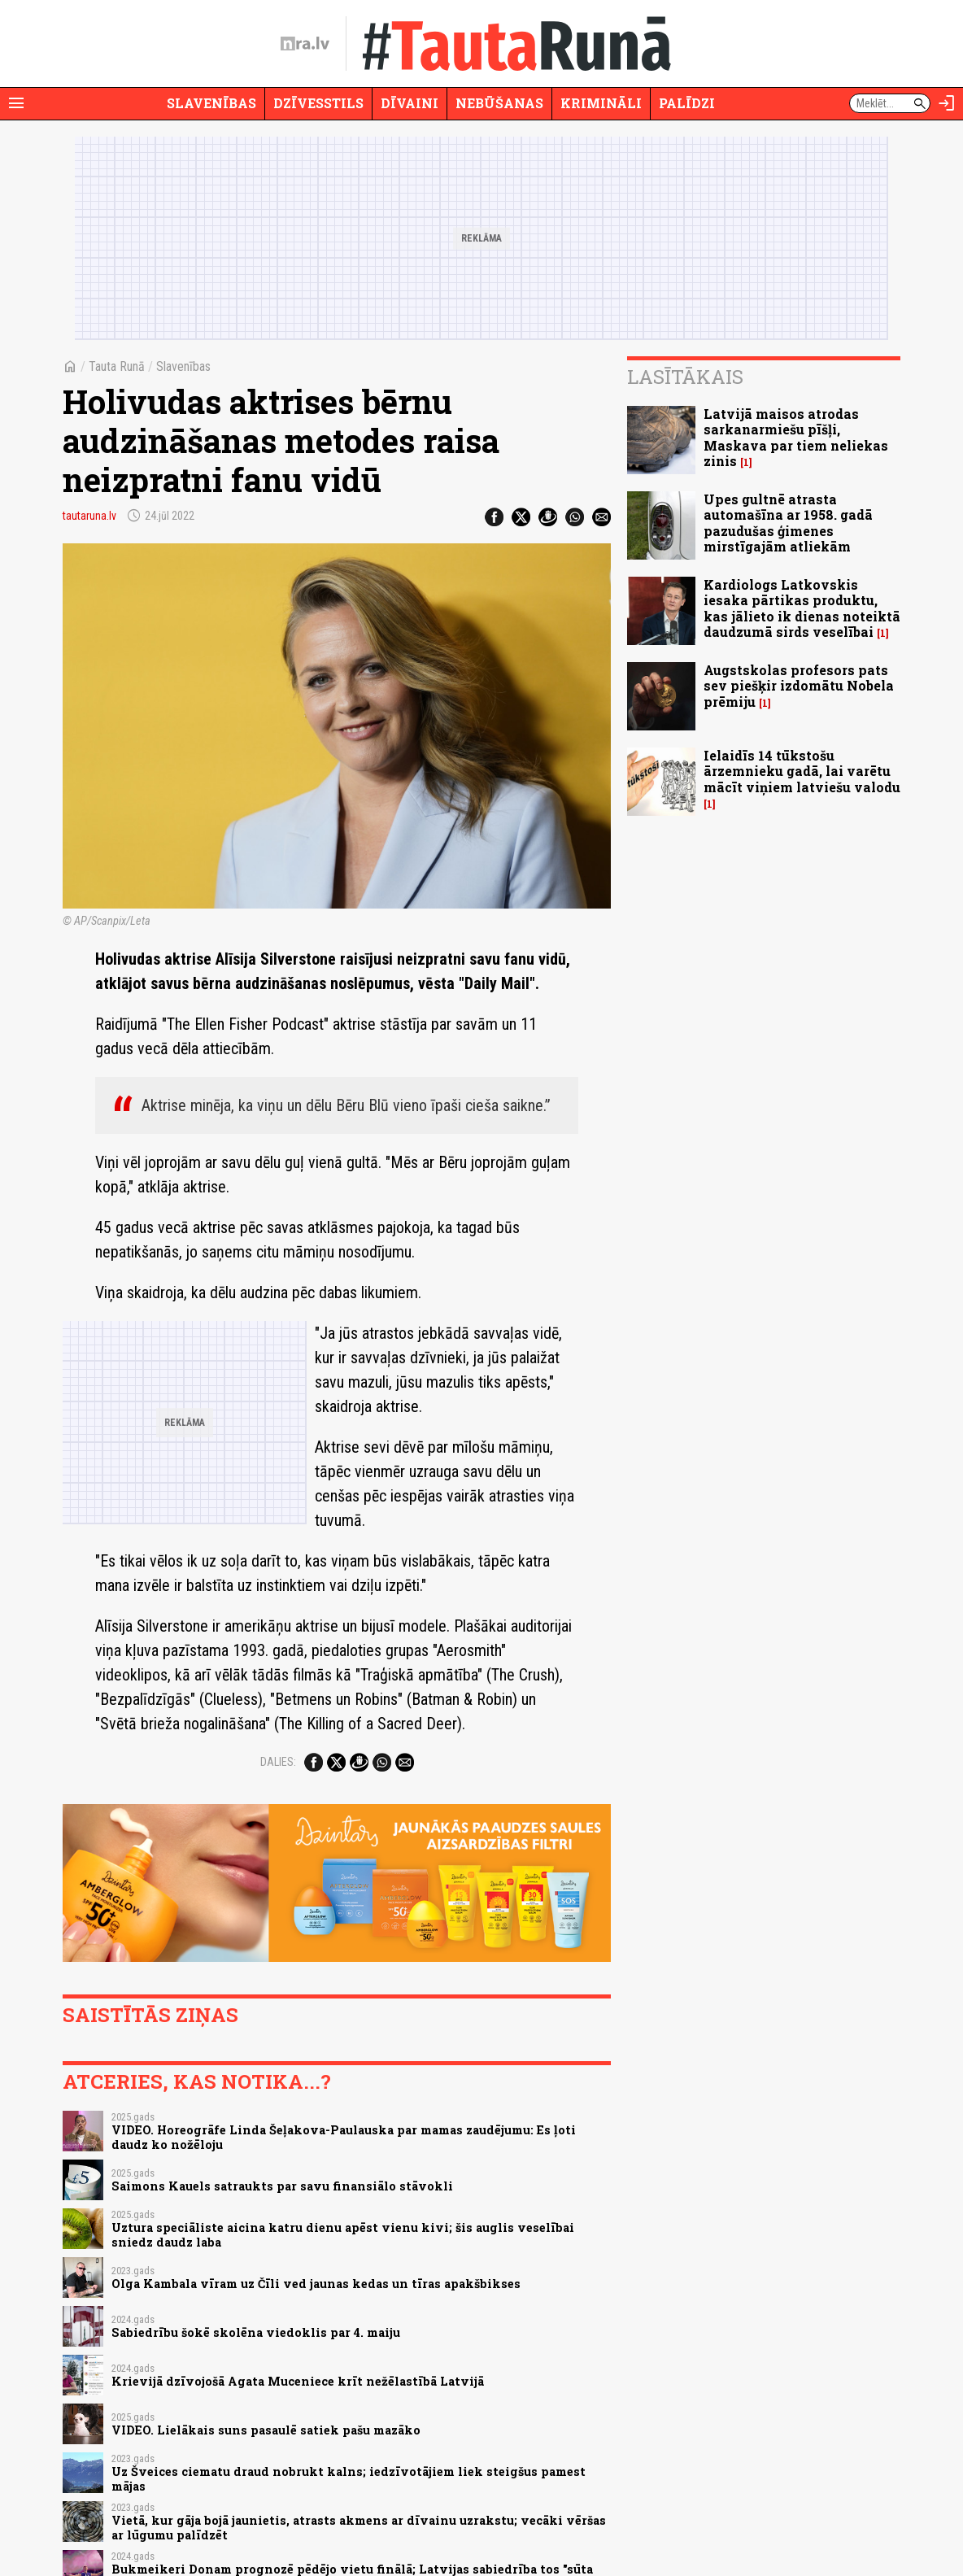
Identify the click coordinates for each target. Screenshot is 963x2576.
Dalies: (278, 1761)
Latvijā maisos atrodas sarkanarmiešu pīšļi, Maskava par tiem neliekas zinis (796, 437)
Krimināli (601, 102)
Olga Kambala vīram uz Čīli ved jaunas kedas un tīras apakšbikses (316, 2283)
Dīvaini (409, 102)
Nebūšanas (499, 102)
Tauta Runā (117, 366)
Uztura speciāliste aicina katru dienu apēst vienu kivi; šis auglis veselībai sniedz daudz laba (342, 2234)
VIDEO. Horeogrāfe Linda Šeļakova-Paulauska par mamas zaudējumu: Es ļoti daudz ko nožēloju (343, 2136)
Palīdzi (687, 102)
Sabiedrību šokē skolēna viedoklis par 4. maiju (255, 2332)
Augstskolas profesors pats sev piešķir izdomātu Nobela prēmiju (799, 685)
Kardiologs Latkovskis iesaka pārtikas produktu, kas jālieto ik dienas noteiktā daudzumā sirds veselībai (802, 608)
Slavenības (211, 102)
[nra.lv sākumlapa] (305, 44)
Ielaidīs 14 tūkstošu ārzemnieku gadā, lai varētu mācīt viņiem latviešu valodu (802, 771)
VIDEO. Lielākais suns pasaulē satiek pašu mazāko (265, 2430)
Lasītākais (685, 377)
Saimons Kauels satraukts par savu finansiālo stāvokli (282, 2186)
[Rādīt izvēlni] (16, 103)
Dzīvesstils (318, 102)
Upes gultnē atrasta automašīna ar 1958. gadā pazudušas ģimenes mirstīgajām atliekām (788, 522)
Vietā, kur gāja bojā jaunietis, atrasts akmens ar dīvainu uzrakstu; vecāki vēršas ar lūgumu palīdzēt (358, 2527)
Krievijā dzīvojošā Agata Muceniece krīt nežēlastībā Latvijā (297, 2381)
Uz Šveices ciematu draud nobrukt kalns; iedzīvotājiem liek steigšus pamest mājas (348, 2478)
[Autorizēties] (946, 103)
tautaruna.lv (89, 515)
